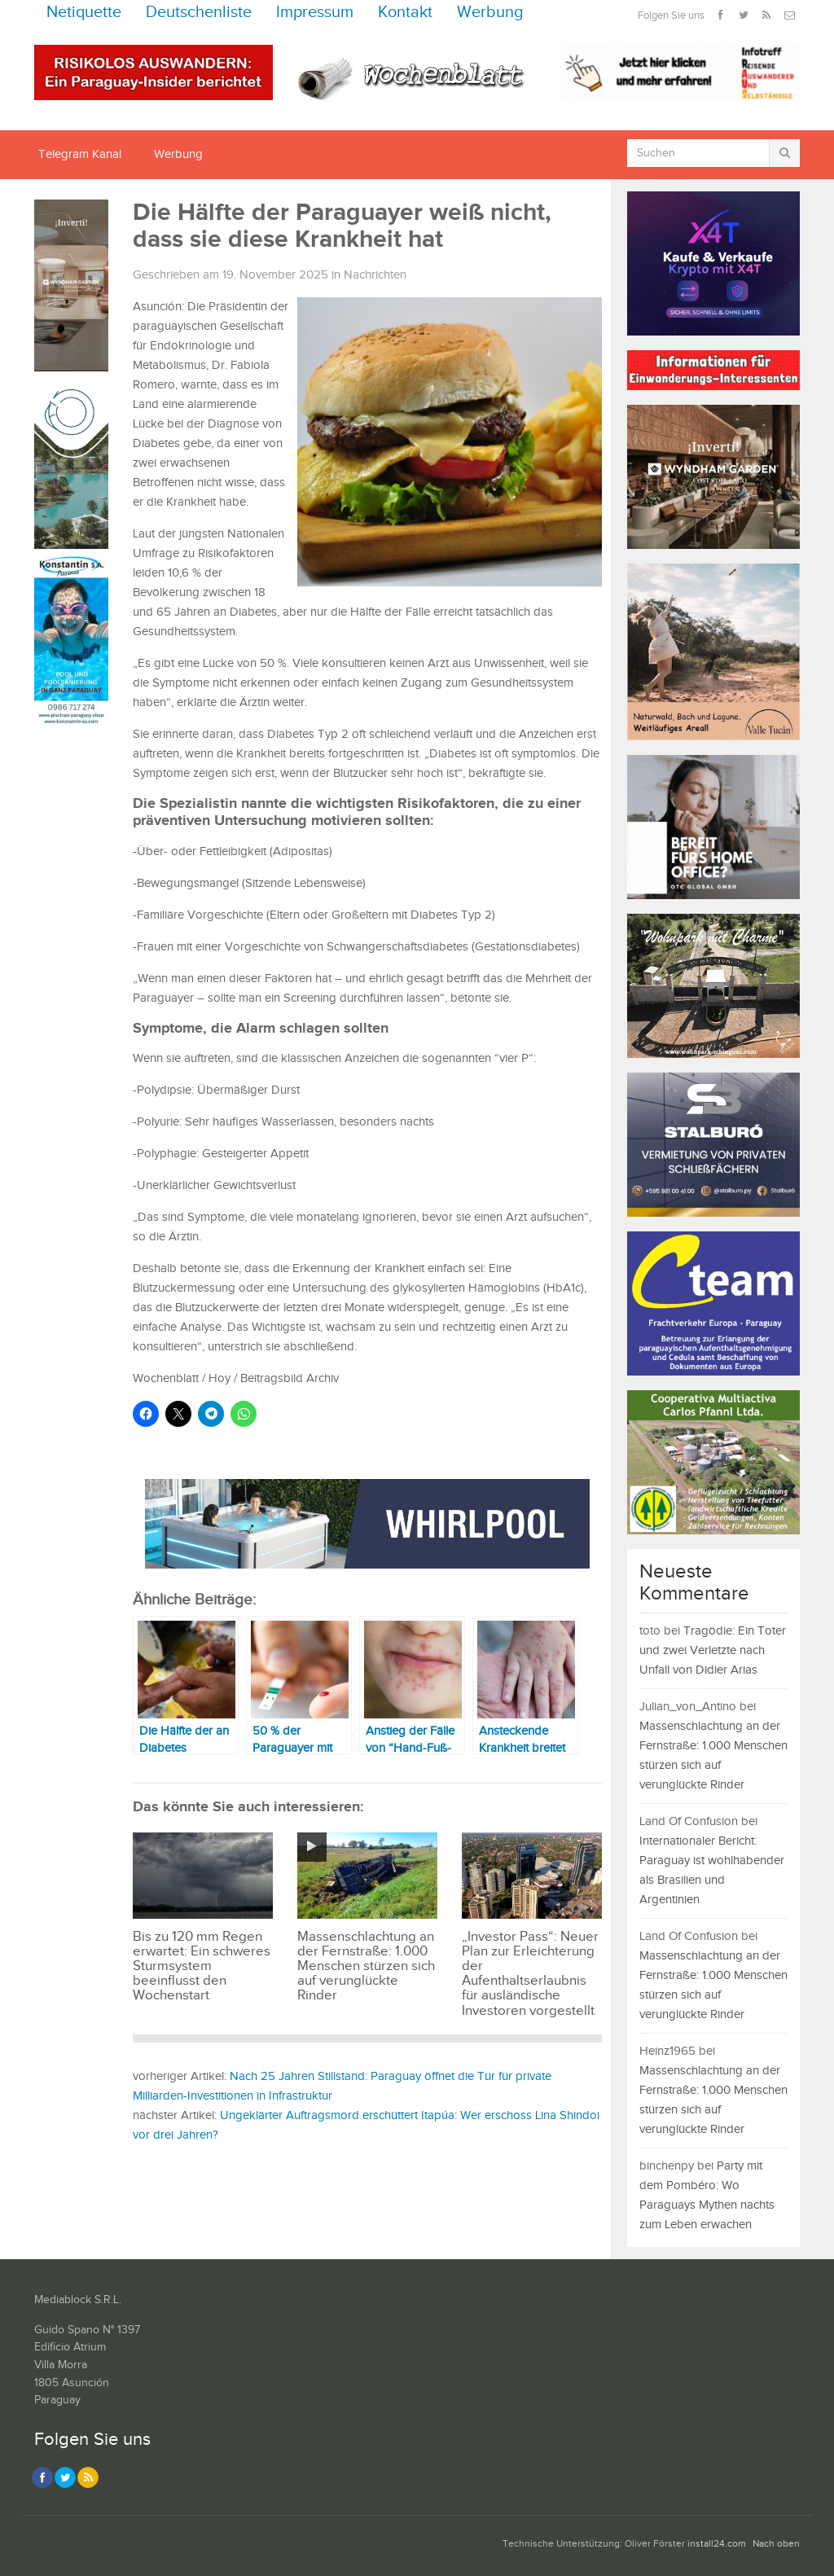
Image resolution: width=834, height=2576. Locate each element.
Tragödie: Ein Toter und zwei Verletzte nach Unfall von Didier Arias (712, 1650)
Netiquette (83, 12)
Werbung (490, 12)
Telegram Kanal (79, 154)
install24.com (716, 2544)
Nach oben (776, 2544)
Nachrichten (375, 275)
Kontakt (405, 12)
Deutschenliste (199, 12)
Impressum (314, 12)
